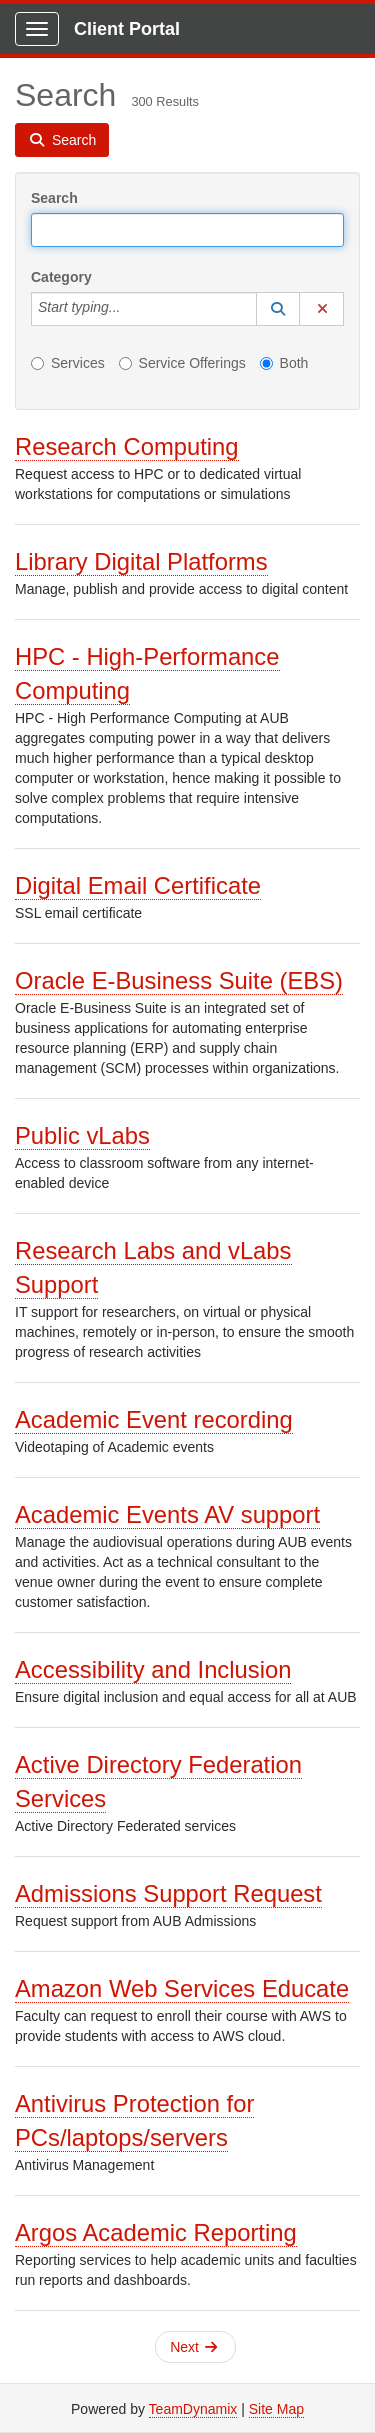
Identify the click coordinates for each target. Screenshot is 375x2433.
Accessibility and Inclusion (153, 1669)
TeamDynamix (193, 2409)
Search (54, 198)
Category (61, 277)
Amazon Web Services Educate (182, 1988)
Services (68, 363)
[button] (278, 309)
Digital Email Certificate (138, 885)
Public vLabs (82, 1135)
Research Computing (127, 446)
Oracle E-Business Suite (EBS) (179, 980)
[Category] (131, 309)
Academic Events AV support (167, 1514)
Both (284, 363)
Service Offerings (182, 363)
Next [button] (193, 2347)
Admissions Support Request (168, 1893)
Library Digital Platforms (141, 561)
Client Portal (127, 29)
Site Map (276, 2409)
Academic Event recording (154, 1419)
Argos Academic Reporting (156, 2232)
